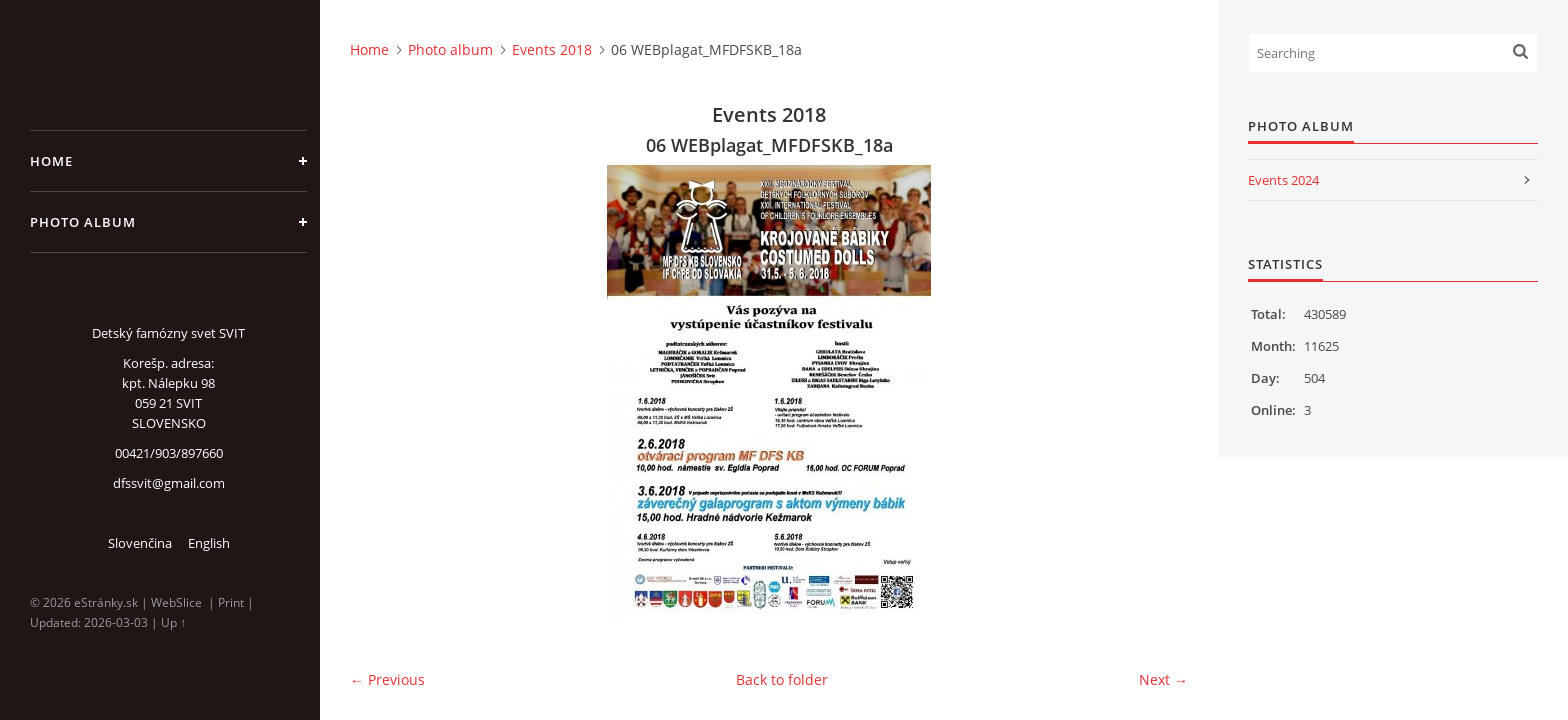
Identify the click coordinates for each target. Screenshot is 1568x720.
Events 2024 (1283, 180)
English (209, 543)
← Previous (387, 679)
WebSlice (176, 602)
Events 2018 (552, 49)
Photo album (83, 222)
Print (231, 602)
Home (51, 161)
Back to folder (782, 679)
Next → (1163, 679)
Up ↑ (173, 622)
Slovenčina (140, 543)
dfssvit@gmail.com (169, 483)
